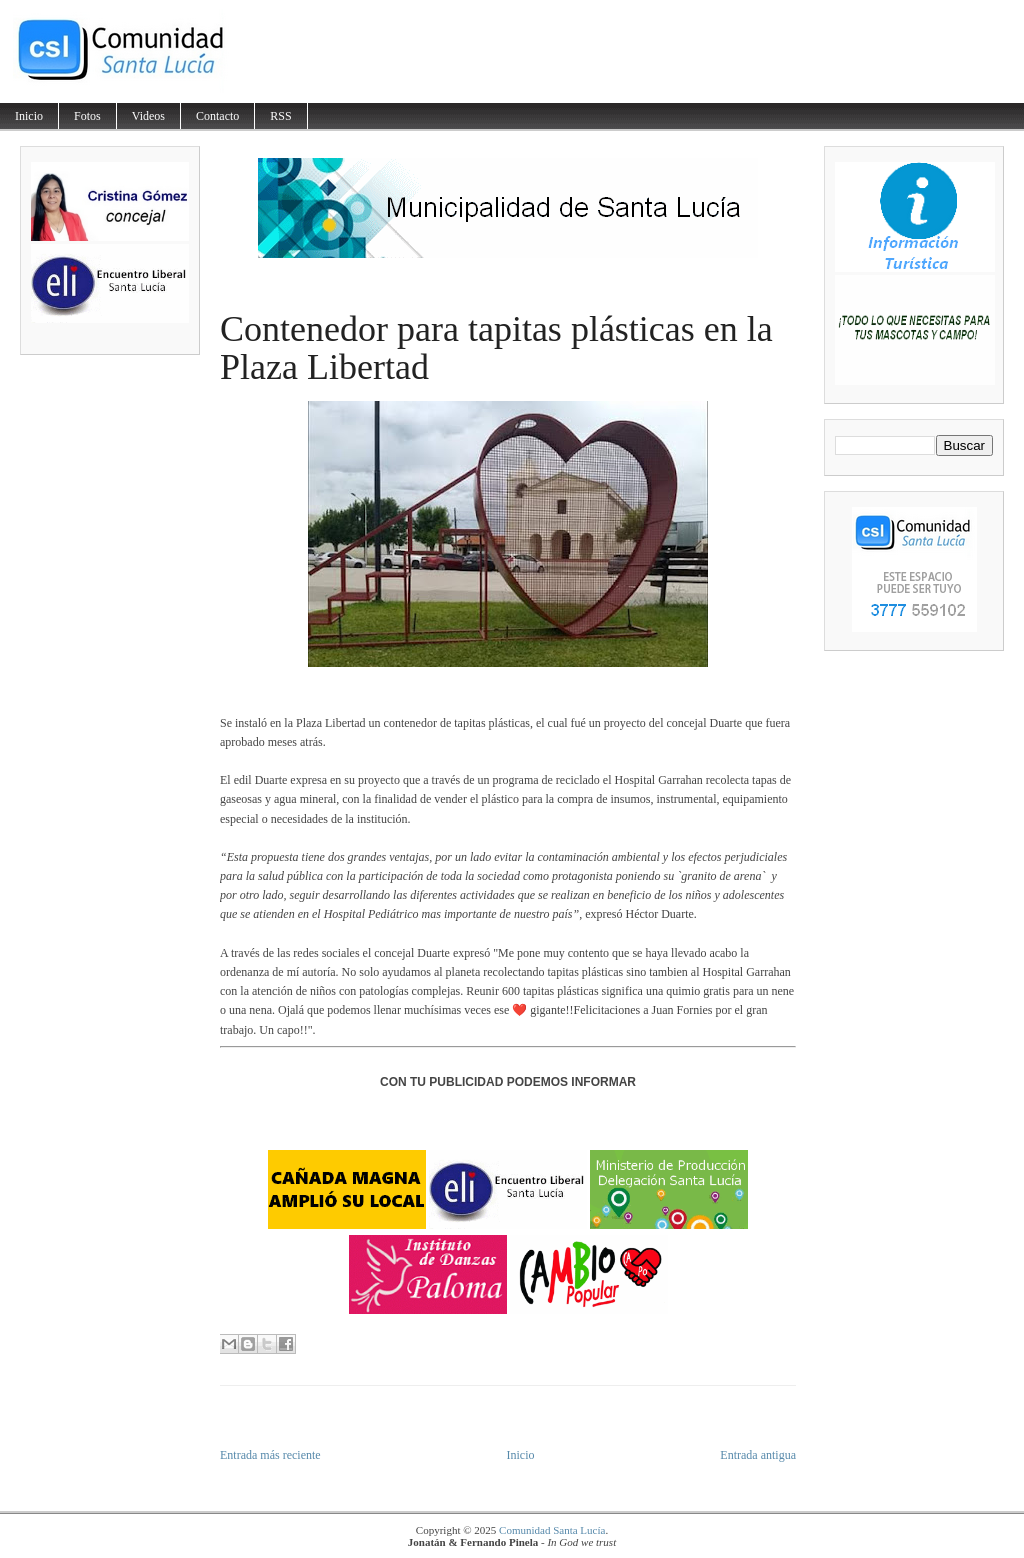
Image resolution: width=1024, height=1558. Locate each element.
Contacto (217, 116)
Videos (148, 116)
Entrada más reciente (270, 1455)
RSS (280, 116)
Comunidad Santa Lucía (552, 1530)
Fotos (87, 116)
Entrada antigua (758, 1455)
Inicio (29, 116)
